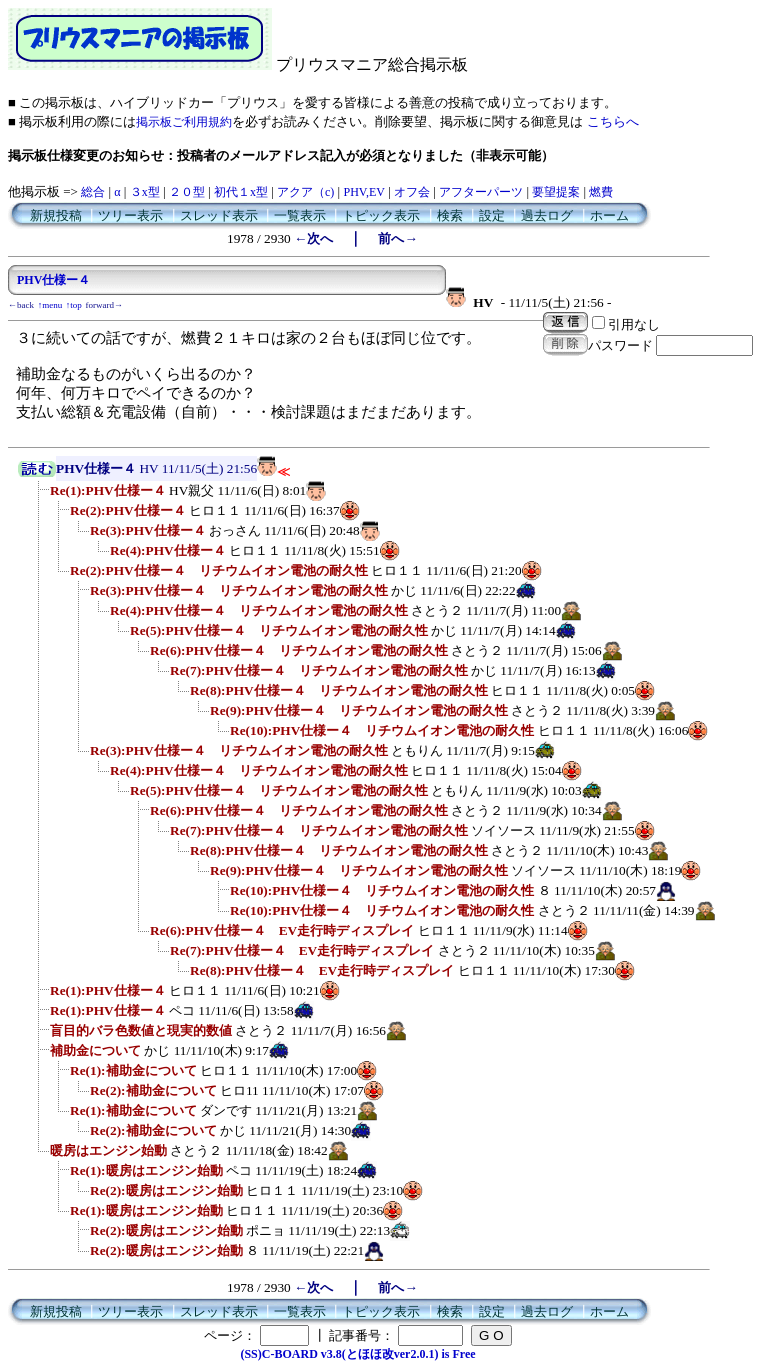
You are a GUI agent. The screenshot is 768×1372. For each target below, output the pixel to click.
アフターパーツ (481, 192)
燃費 (601, 192)
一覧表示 (300, 215)
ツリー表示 (130, 215)
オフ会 (412, 192)
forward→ (105, 305)
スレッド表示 (219, 215)
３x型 (145, 192)
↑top (74, 305)
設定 (492, 215)
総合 (93, 192)
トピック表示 (381, 215)
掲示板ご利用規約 (184, 122)
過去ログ (547, 215)
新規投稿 (56, 215)
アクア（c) (305, 192)
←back (21, 305)
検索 (450, 215)
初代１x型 (241, 192)
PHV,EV (363, 192)
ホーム (609, 215)
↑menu (50, 305)
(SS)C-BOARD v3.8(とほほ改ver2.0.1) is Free (357, 1354)
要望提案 (556, 192)
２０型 (187, 192)
